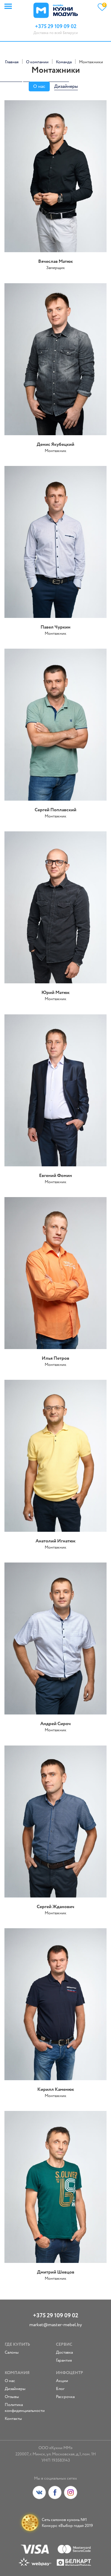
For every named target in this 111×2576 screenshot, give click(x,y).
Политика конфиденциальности (25, 2408)
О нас (39, 86)
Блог (60, 2389)
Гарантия (64, 2360)
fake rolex (32, 79)
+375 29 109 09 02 (55, 2315)
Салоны (12, 2352)
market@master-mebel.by (55, 2324)
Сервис (64, 2344)
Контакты (13, 2419)
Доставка (64, 2352)
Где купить (17, 2344)
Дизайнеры (66, 86)
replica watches (55, 79)
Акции (62, 2381)
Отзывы (12, 2397)
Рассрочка (65, 2397)
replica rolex (11, 79)
